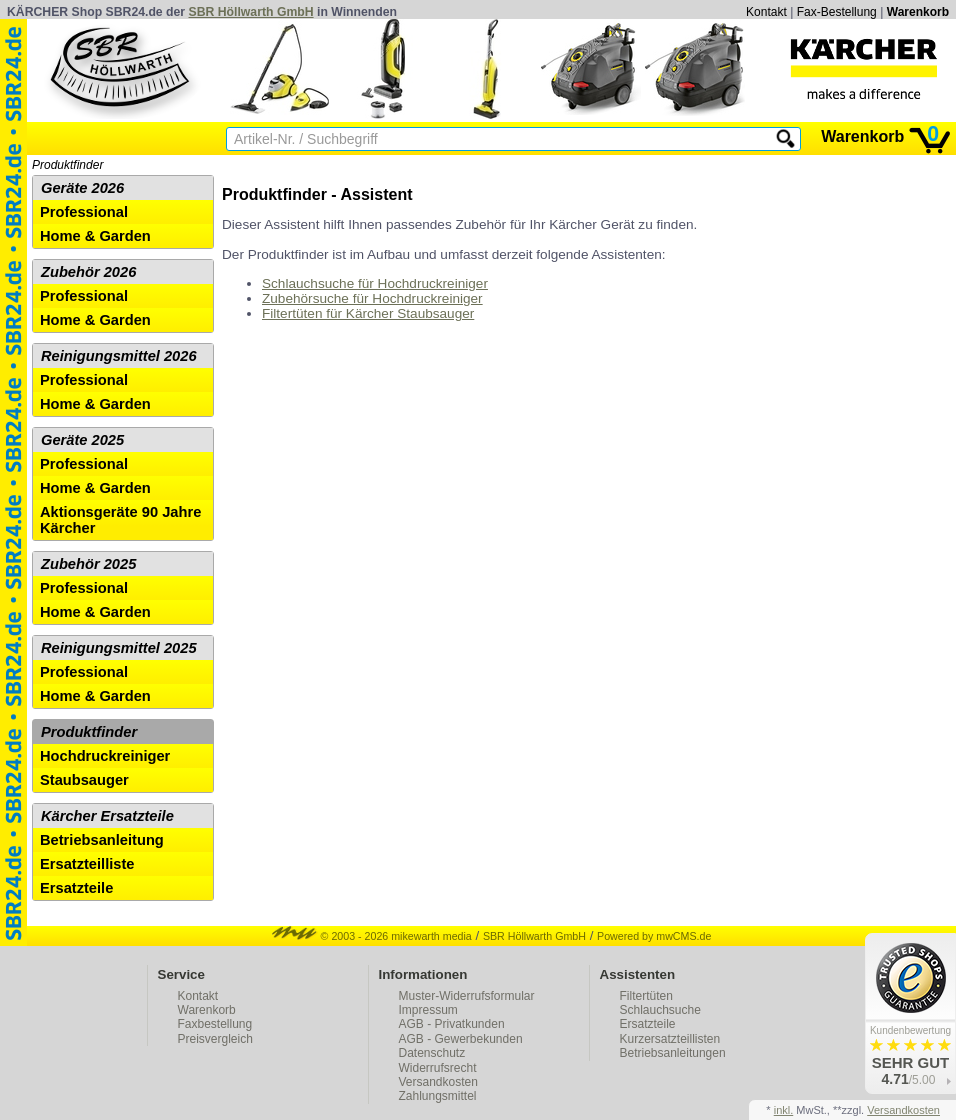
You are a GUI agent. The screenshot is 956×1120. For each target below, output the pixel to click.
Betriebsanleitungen (673, 1053)
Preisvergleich (215, 1039)
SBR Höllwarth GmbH (251, 12)
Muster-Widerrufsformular (467, 996)
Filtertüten (646, 996)
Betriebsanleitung (102, 840)
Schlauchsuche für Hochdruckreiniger (375, 283)
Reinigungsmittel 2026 (119, 356)
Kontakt (766, 12)
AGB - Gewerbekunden (461, 1039)
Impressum (428, 1010)
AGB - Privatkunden (452, 1024)
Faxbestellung (215, 1024)
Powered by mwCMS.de (654, 936)
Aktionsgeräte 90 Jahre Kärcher (120, 520)
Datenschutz (432, 1053)
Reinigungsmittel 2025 (119, 648)
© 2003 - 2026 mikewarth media (372, 936)
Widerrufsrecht (438, 1068)
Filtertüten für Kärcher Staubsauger (368, 313)
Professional (84, 212)
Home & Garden (95, 236)
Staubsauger (84, 780)
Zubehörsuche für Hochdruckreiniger (372, 298)
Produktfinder (67, 165)
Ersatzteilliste (87, 864)
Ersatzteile (76, 888)
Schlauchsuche (660, 1010)
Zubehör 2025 (88, 564)
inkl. (784, 1110)
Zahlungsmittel (438, 1096)
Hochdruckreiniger (105, 756)
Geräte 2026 (82, 188)
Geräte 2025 (82, 440)
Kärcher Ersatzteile (107, 816)
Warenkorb (918, 12)
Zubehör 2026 (88, 272)
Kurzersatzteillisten (670, 1039)
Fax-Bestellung (837, 12)
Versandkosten (438, 1082)
